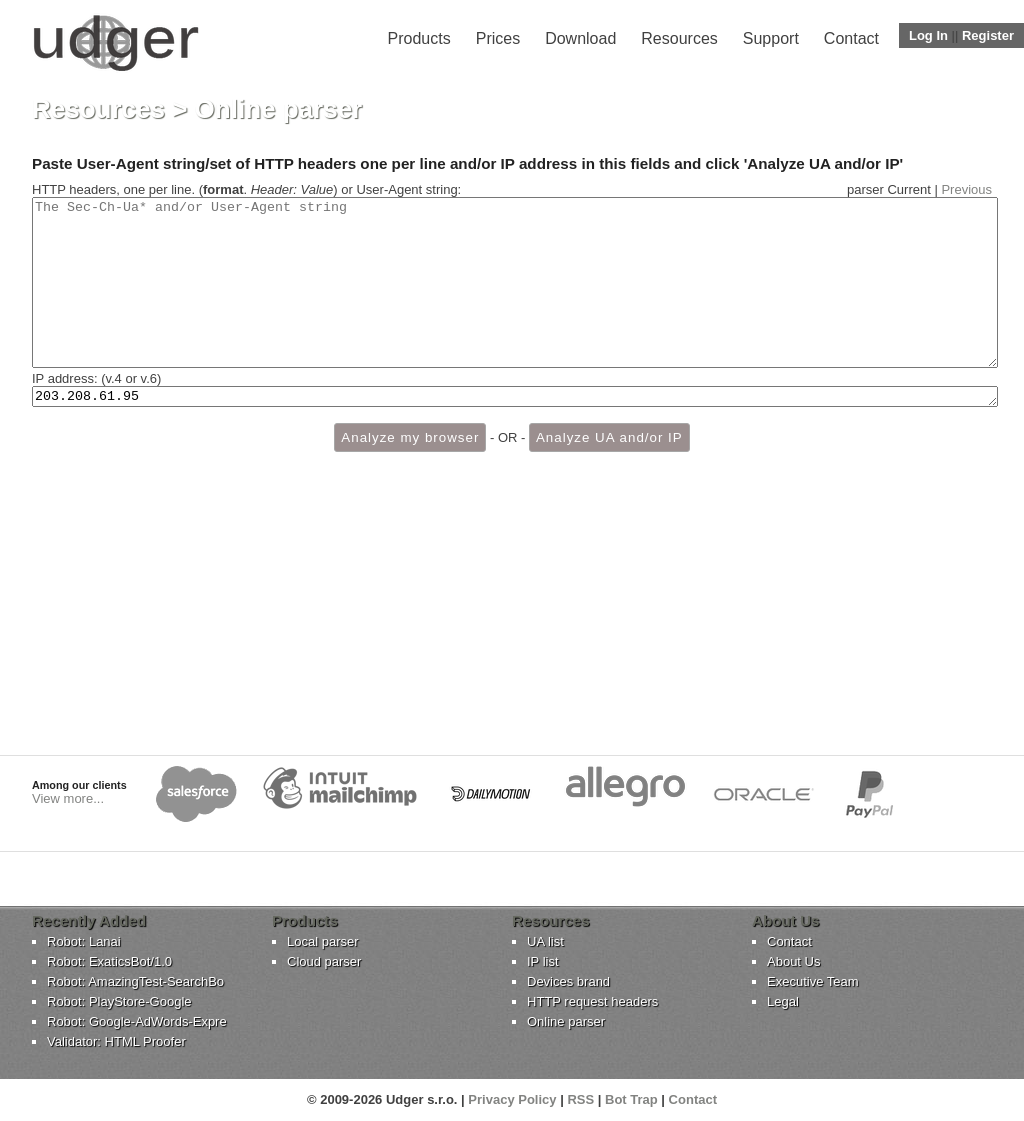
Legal (783, 1001)
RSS (580, 1099)
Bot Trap (631, 1099)
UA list (545, 941)
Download (580, 38)
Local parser (323, 941)
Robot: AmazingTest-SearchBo (135, 981)
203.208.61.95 (515, 431)
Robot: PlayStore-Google (119, 1001)
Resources (679, 38)
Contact (851, 38)
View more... (68, 798)
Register (988, 35)
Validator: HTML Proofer (116, 1041)
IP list (543, 961)
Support (771, 38)
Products (419, 38)
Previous (966, 189)
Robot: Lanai (84, 941)
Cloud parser (324, 961)
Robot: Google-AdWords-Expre (137, 1021)
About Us (793, 961)
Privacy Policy (512, 1099)
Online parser (566, 1021)
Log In (928, 35)
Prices (498, 38)
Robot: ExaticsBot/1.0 (109, 961)
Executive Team (813, 981)
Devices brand (568, 981)
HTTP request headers (592, 1001)
